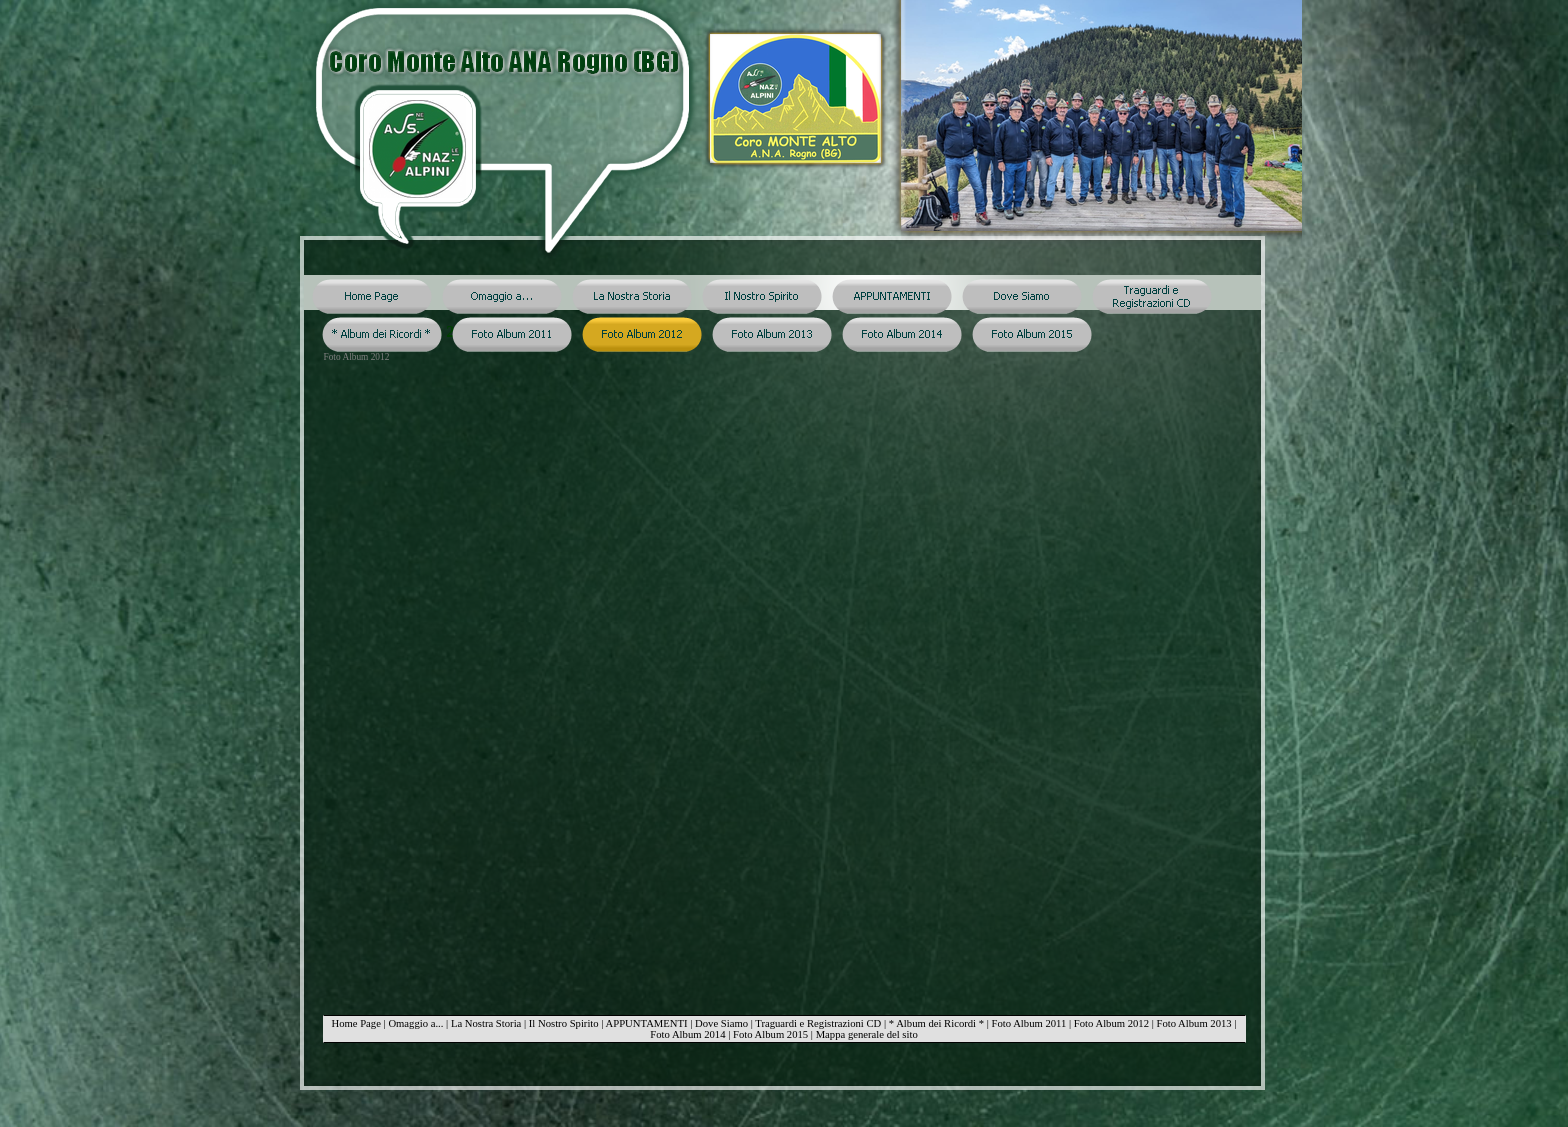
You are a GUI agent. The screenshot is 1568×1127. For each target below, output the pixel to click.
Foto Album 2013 (1193, 1023)
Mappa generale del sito (867, 1034)
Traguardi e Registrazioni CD (818, 1023)
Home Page (355, 1023)
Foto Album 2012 (1111, 1023)
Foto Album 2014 (687, 1034)
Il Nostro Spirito (564, 1023)
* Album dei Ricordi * (936, 1023)
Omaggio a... (415, 1023)
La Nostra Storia (486, 1023)
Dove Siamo (721, 1023)
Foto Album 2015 (770, 1034)
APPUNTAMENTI (647, 1023)
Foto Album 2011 (1029, 1023)
